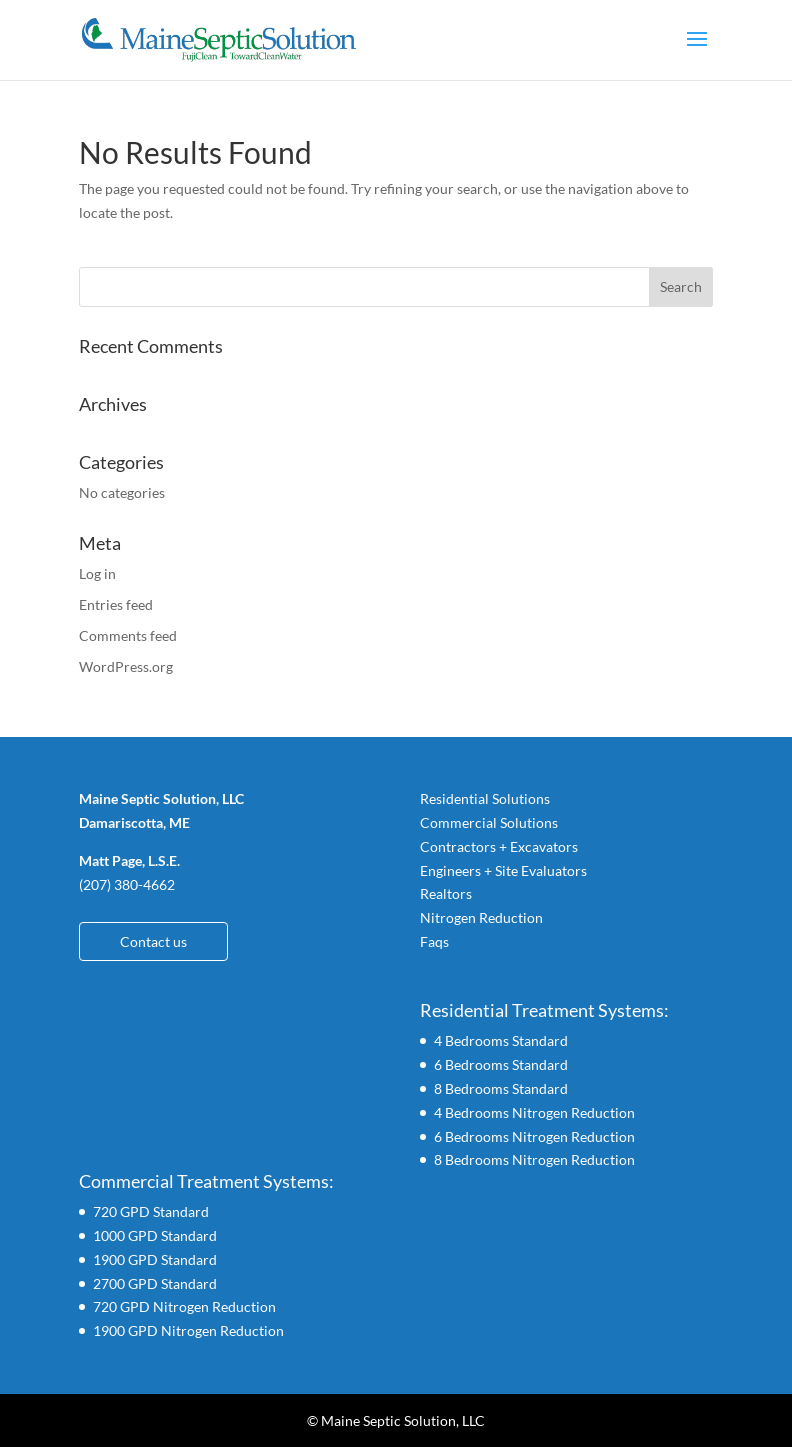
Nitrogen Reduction (481, 917)
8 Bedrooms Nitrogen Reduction (534, 1159)
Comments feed (128, 635)
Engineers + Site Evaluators (503, 870)
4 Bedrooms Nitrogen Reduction (534, 1112)
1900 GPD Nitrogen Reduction (188, 1330)
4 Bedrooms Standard (501, 1040)
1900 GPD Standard (155, 1259)
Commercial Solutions (489, 822)
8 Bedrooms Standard (501, 1088)
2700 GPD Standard (155, 1283)
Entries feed (116, 604)
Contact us (153, 941)
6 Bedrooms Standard (501, 1064)
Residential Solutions (485, 798)
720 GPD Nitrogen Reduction (184, 1306)
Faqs (434, 941)
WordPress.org (126, 666)
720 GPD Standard (151, 1211)
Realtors (446, 893)
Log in (97, 573)
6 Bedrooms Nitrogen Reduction (534, 1136)
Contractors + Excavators (499, 846)
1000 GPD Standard (155, 1235)
